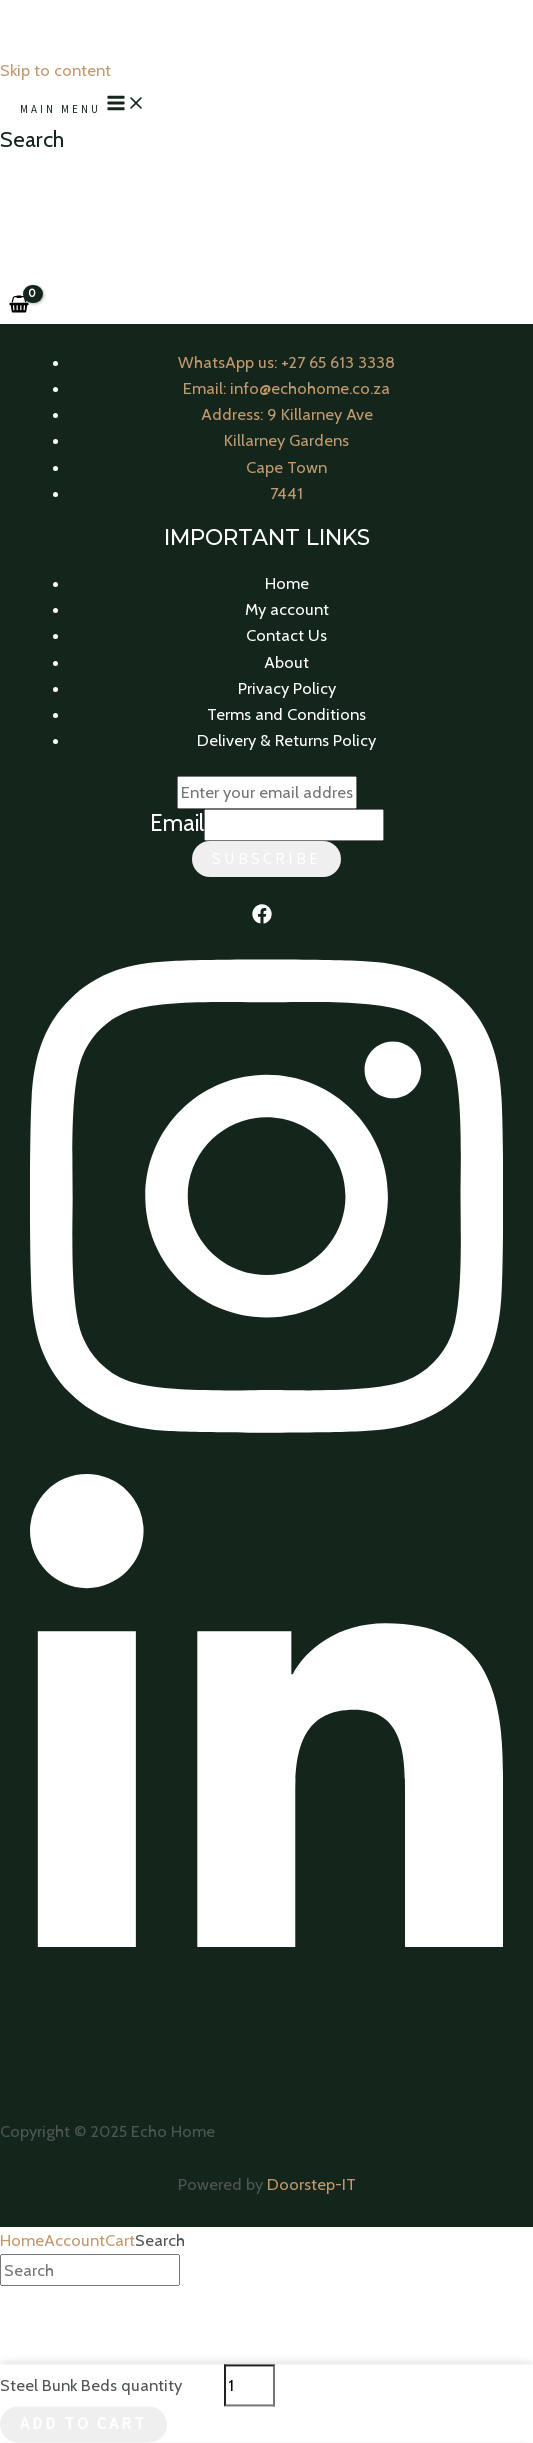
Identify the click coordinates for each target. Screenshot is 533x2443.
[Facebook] (262, 918)
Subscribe (266, 859)
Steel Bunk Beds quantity (91, 2385)
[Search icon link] (32, 139)
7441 (286, 493)
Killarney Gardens (286, 440)
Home (287, 583)
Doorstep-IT (311, 2184)
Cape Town (286, 467)
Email (177, 823)
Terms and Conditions (286, 714)
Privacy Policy (287, 688)
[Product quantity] (249, 2385)
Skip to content (55, 70)
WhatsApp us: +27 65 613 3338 (286, 362)
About (286, 662)
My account (287, 609)
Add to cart (83, 2424)
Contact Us (286, 635)
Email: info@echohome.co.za (286, 388)
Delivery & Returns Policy (286, 740)
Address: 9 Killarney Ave (287, 414)
